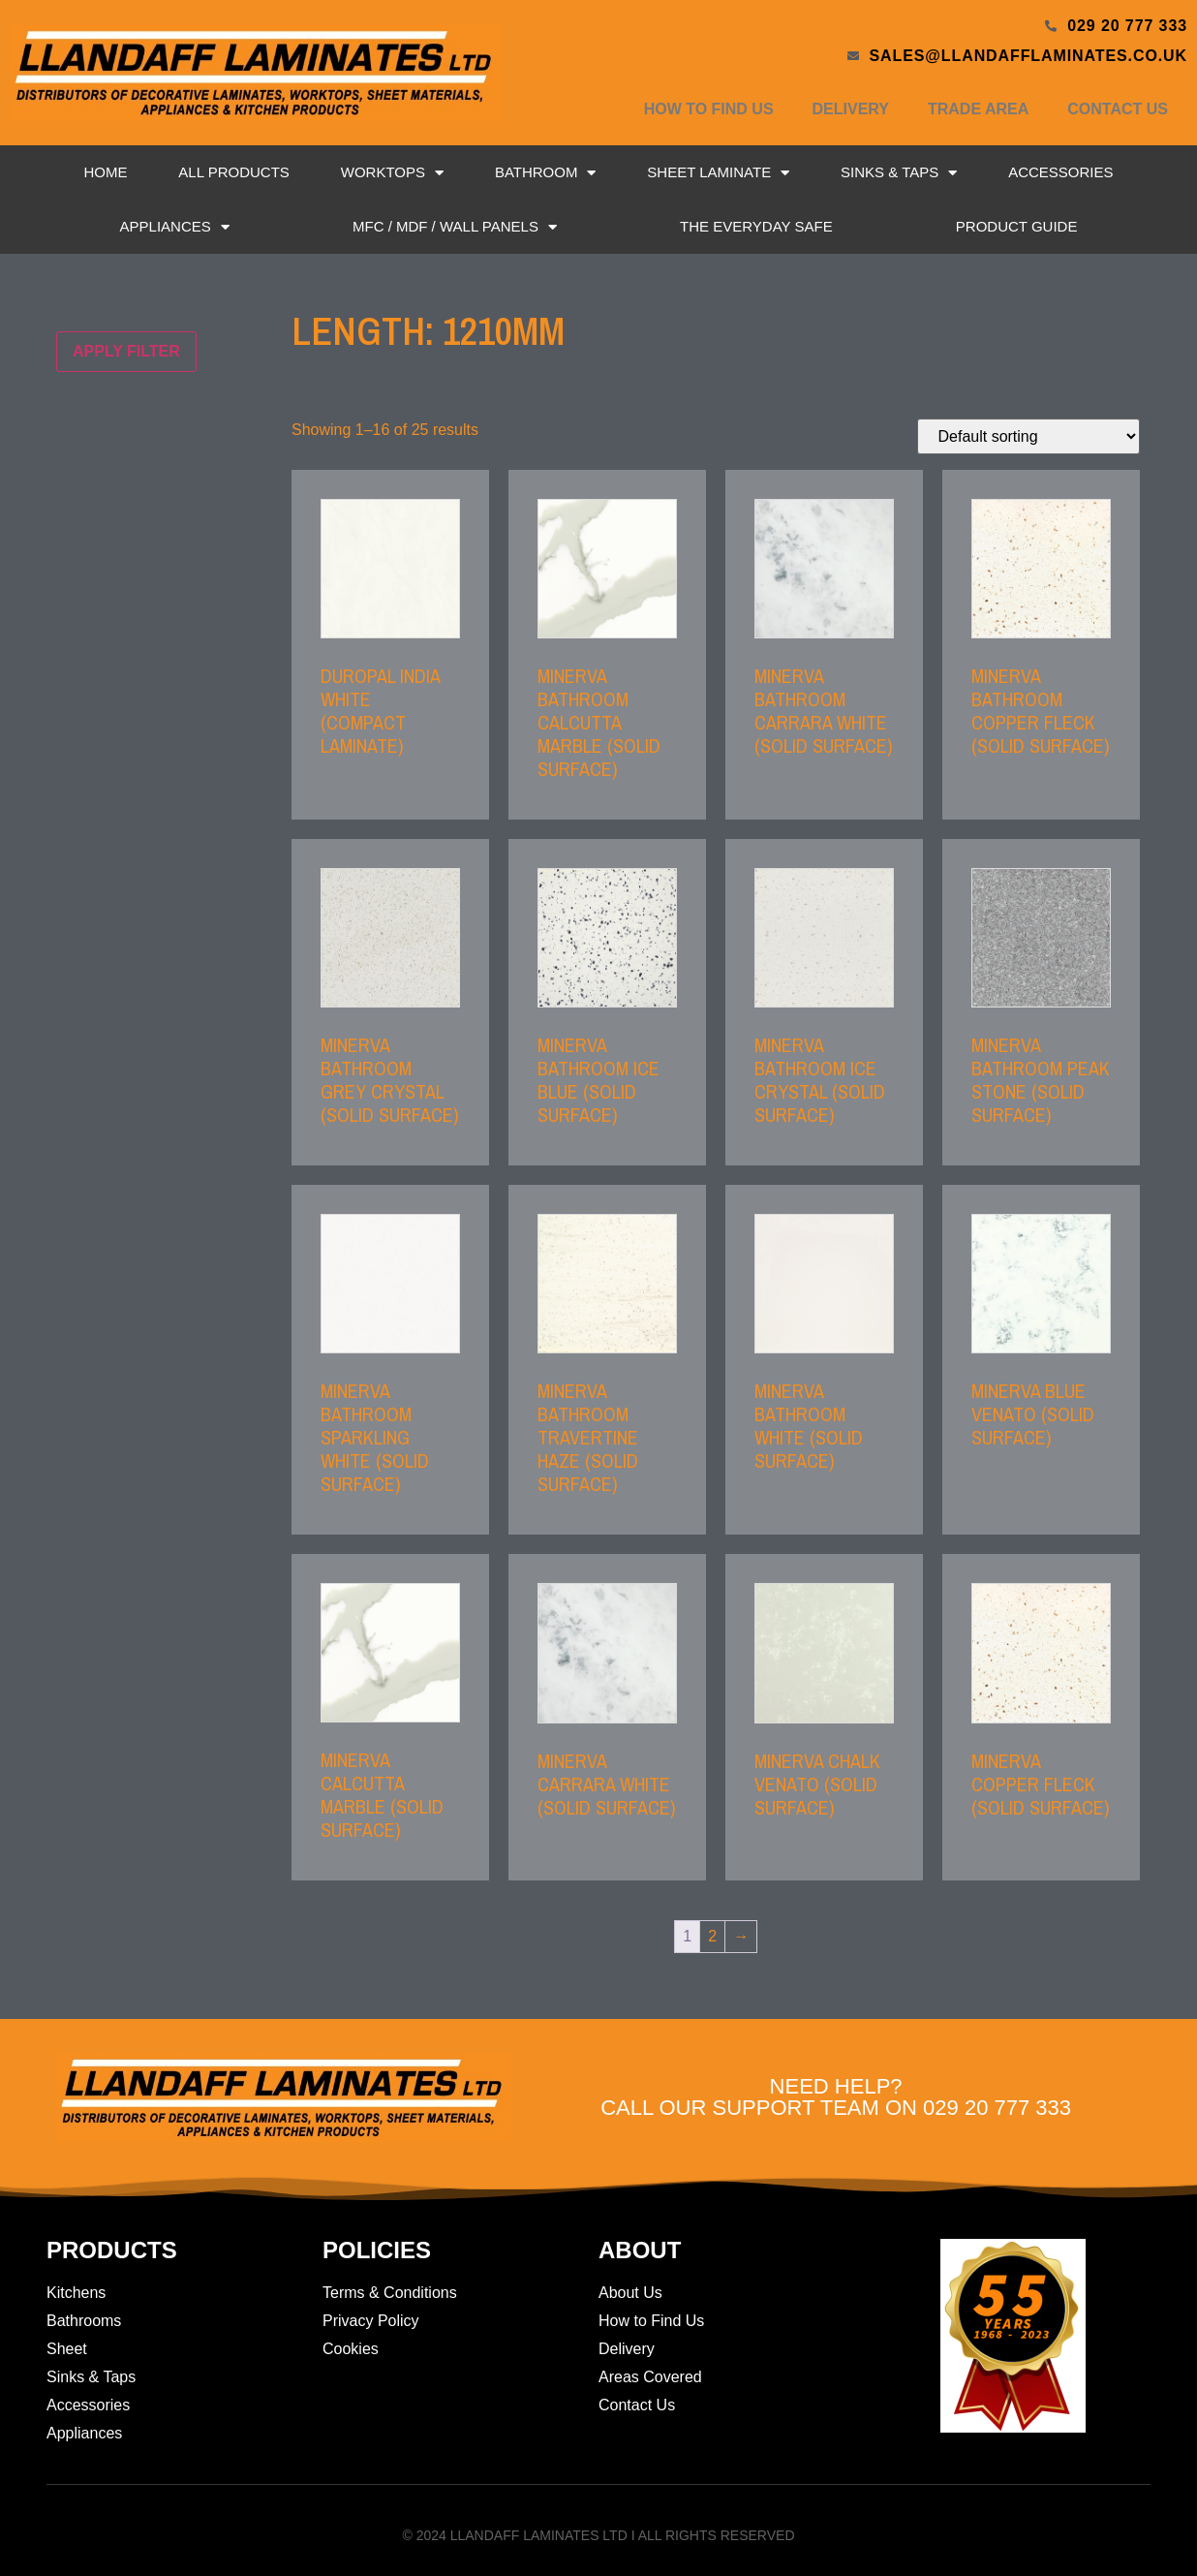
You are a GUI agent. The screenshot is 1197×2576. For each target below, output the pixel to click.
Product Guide (1017, 226)
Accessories (1060, 172)
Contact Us (1117, 109)
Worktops (392, 173)
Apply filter (126, 351)
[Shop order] (1028, 436)
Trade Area (978, 109)
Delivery (851, 109)
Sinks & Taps (899, 173)
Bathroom (546, 173)
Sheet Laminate (718, 173)
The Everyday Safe (756, 226)
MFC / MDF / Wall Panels (455, 227)
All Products (233, 172)
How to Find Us (709, 109)
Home (105, 172)
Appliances (175, 227)
